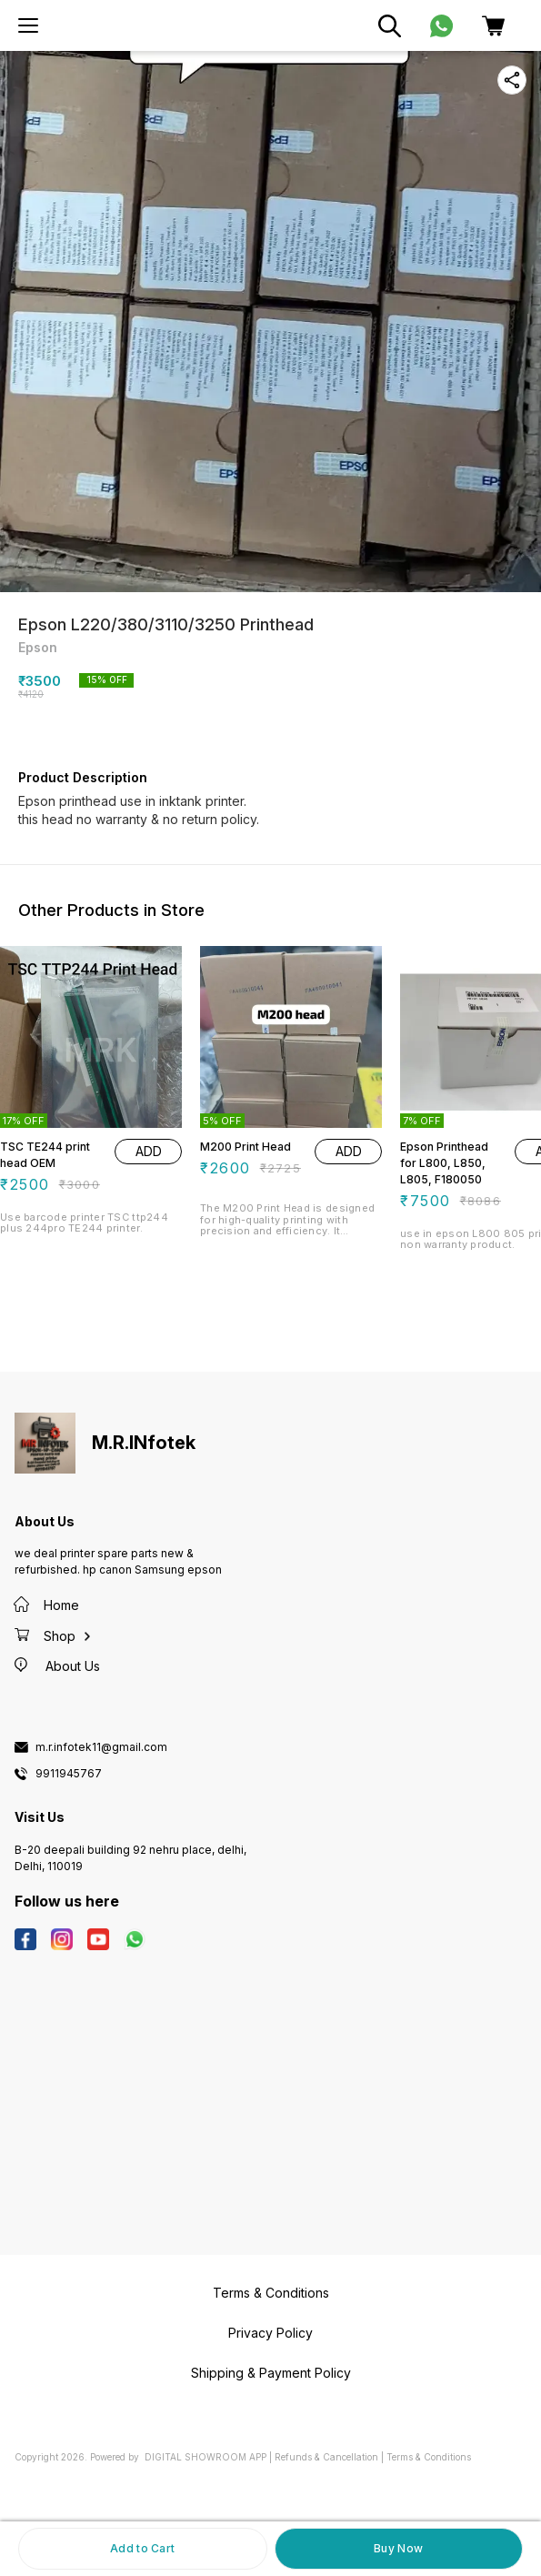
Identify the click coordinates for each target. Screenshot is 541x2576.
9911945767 (68, 1773)
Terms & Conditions (428, 2456)
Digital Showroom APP (205, 2456)
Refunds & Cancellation (326, 2456)
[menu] (28, 25)
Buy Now (398, 2548)
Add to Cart (142, 2548)
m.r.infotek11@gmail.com (101, 1747)
